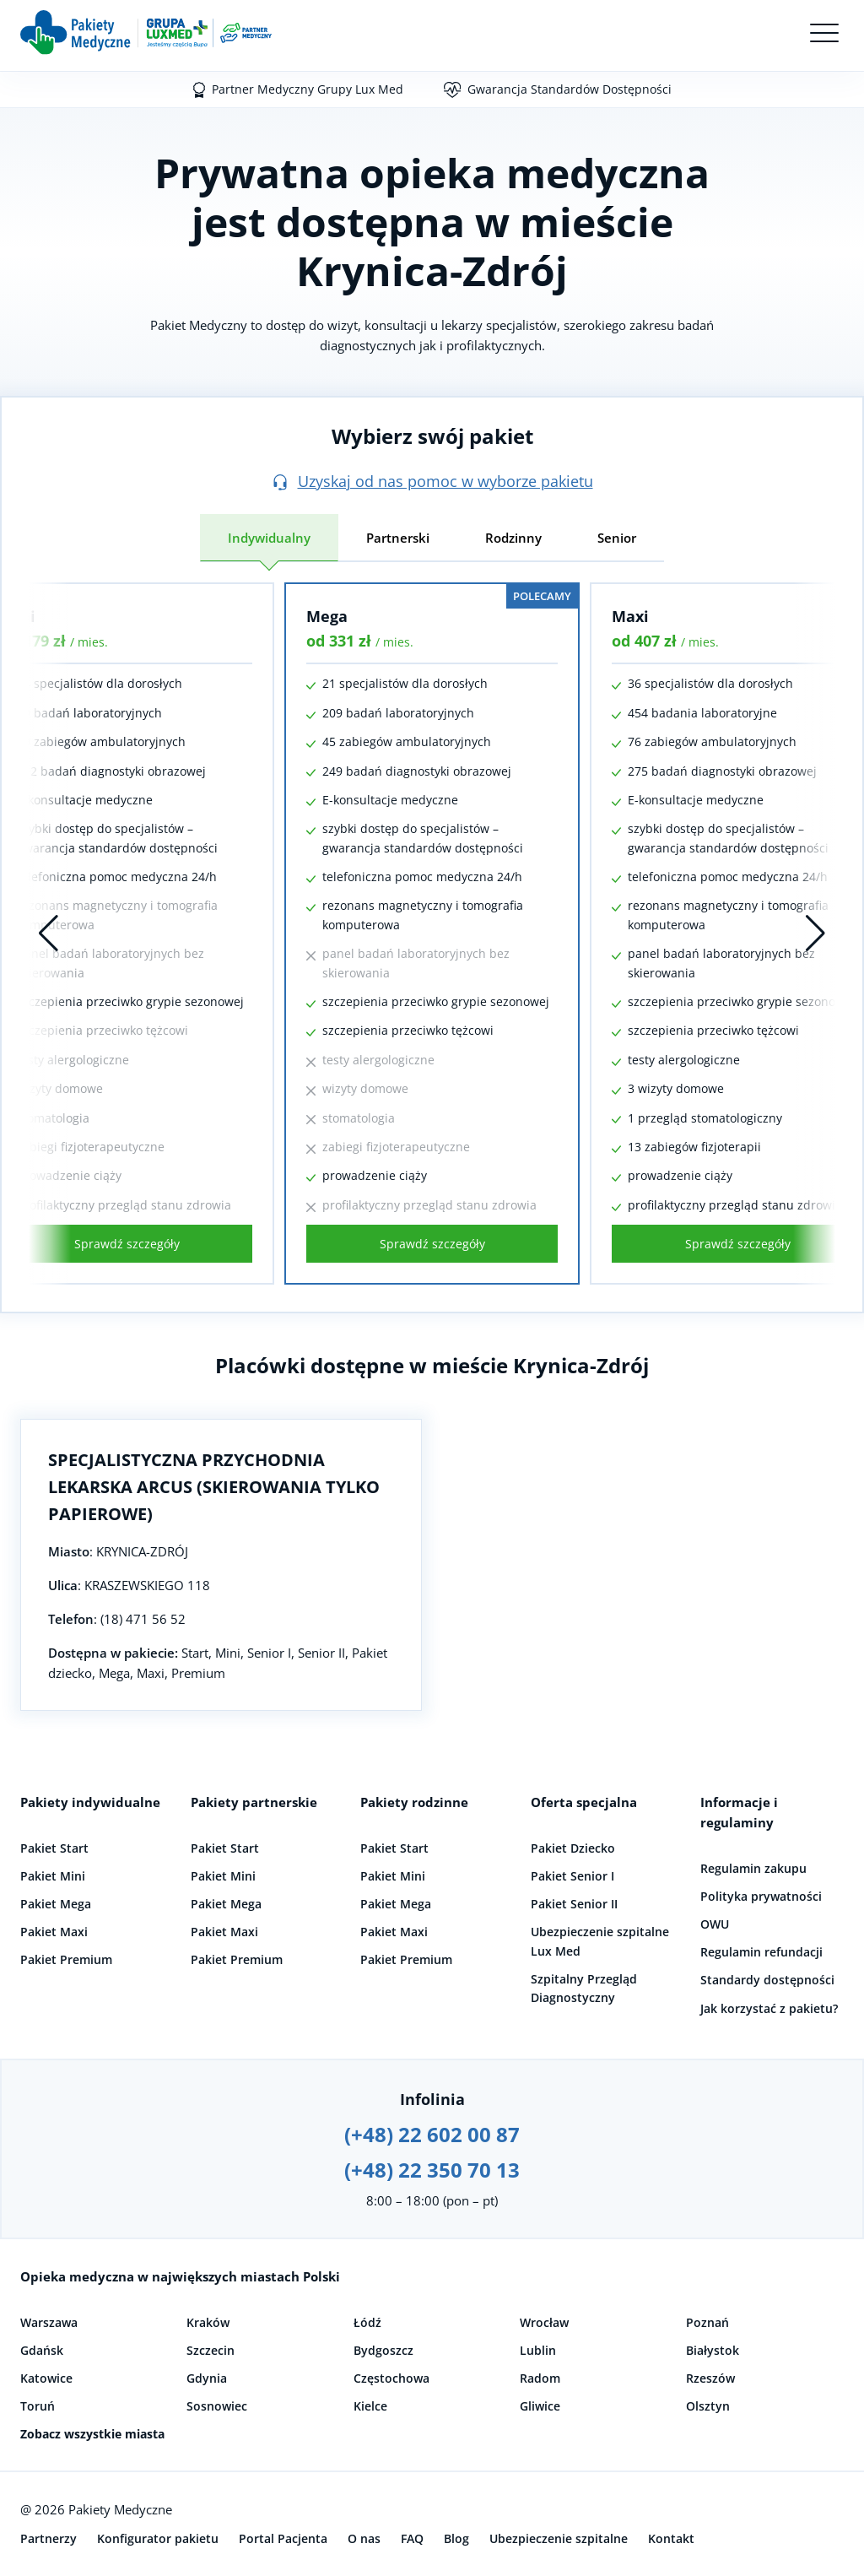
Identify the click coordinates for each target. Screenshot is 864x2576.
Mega (327, 616)
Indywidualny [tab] (269, 537)
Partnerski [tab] (397, 537)
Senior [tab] (616, 537)
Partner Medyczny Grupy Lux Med (307, 89)
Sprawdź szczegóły (127, 1244)
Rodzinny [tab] (513, 537)
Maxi (630, 616)
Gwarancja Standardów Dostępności (569, 89)
